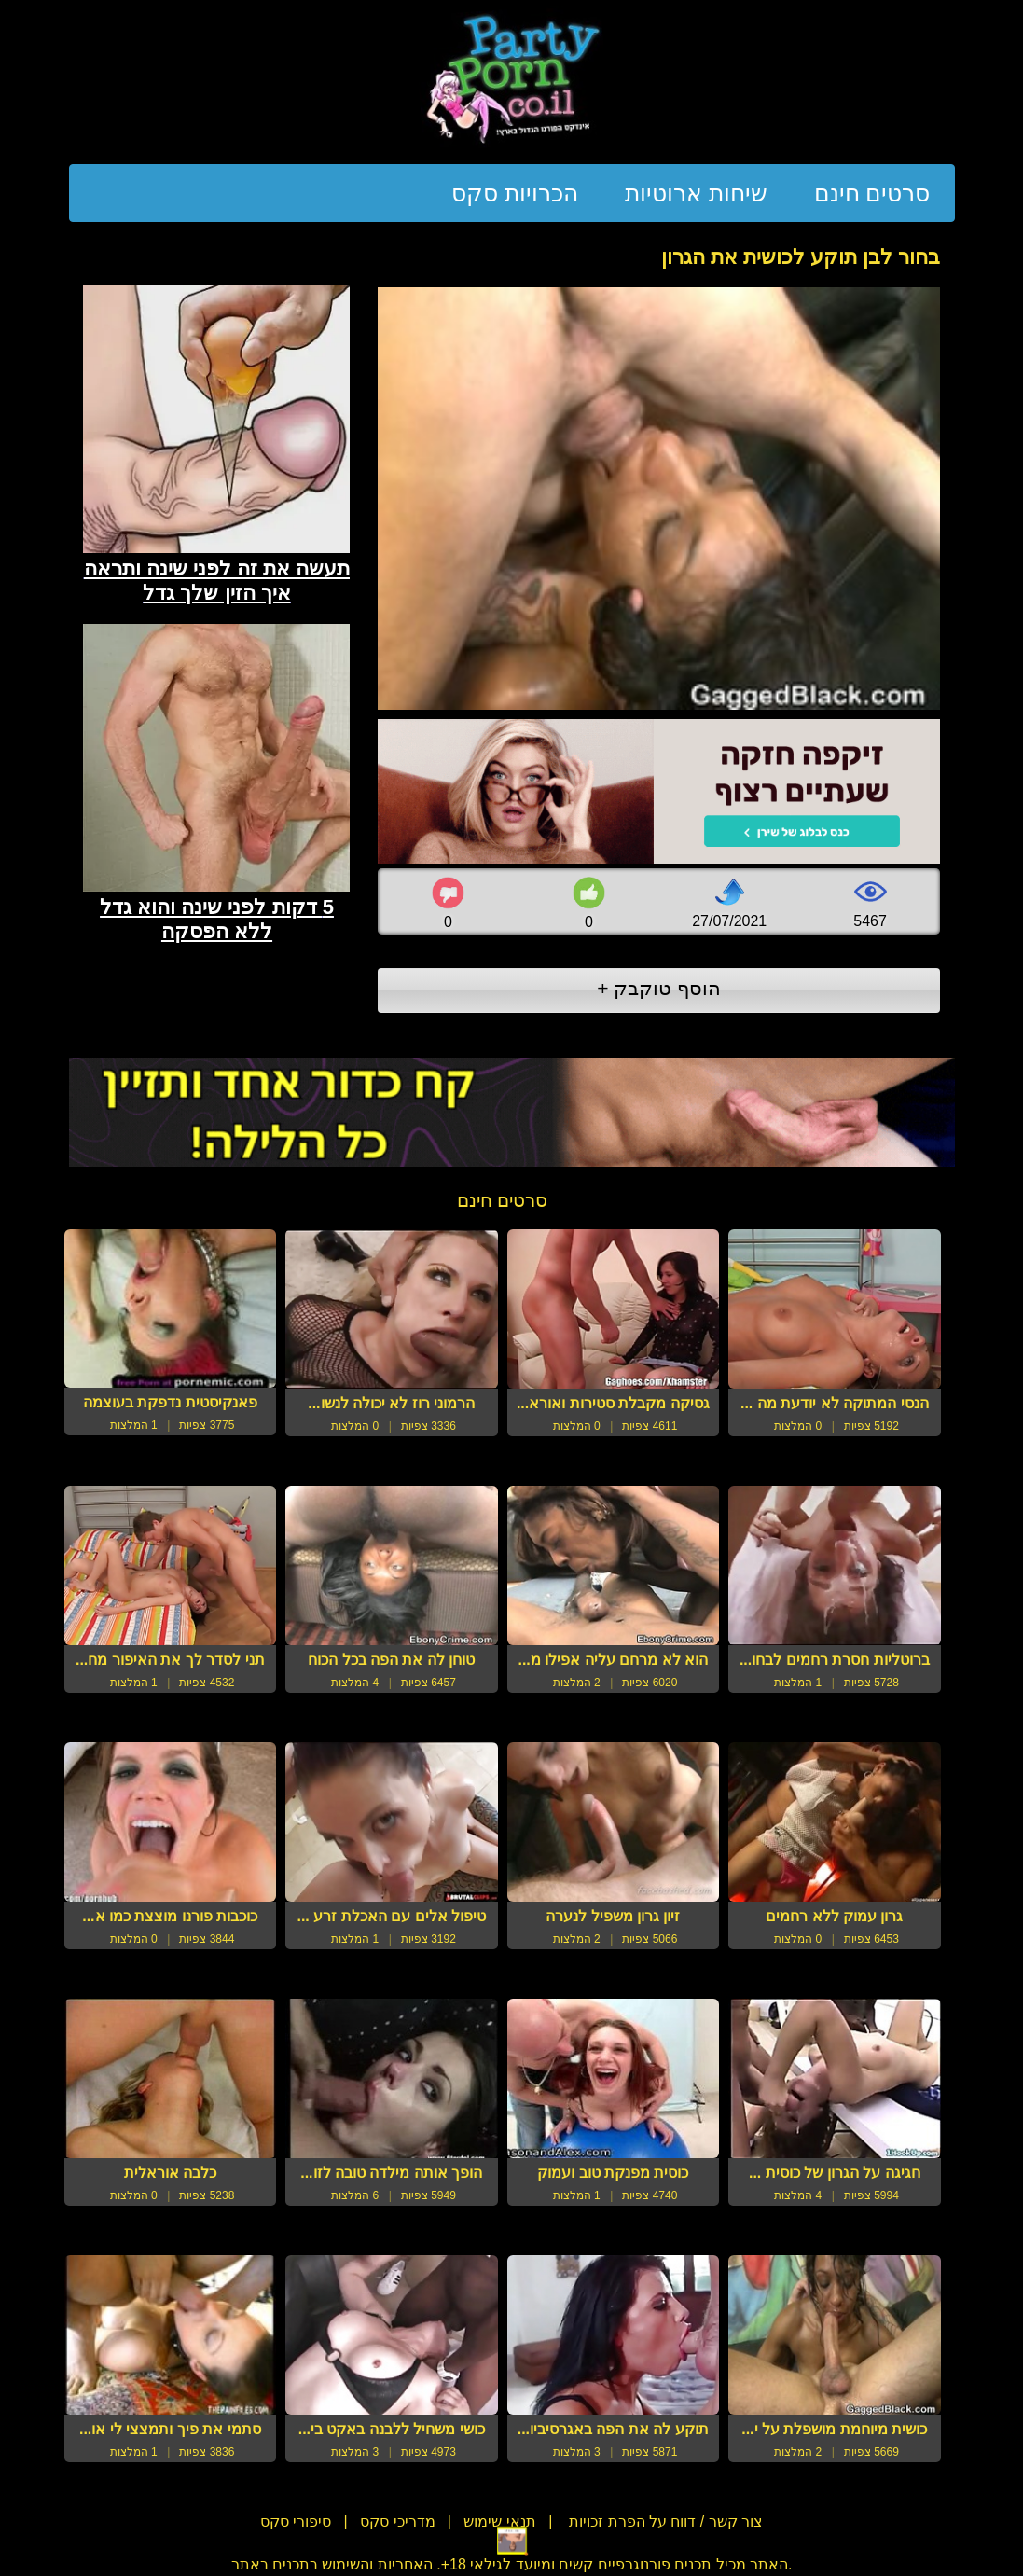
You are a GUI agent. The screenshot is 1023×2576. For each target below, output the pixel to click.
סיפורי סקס (295, 2521)
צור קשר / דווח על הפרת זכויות (664, 2521)
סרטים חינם (872, 193)
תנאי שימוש (499, 2521)
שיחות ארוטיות (696, 193)
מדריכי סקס (397, 2521)
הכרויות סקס (514, 193)
